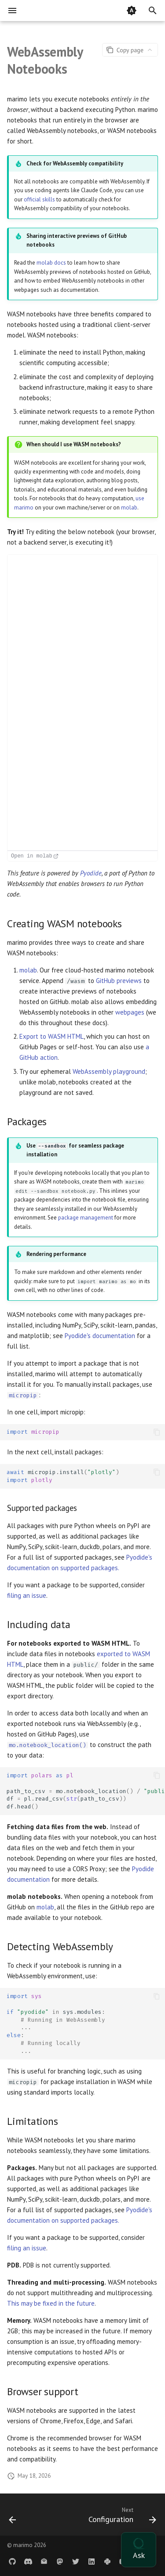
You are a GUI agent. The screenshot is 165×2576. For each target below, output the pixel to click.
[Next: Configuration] (121, 2517)
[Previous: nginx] (12, 2517)
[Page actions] (130, 50)
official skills (39, 199)
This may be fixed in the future (51, 2303)
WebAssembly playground (109, 1071)
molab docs (51, 262)
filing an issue (26, 1595)
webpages (129, 1012)
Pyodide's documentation (100, 1335)
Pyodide (91, 873)
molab (129, 507)
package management (85, 1217)
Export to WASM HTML (51, 1036)
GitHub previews (119, 980)
